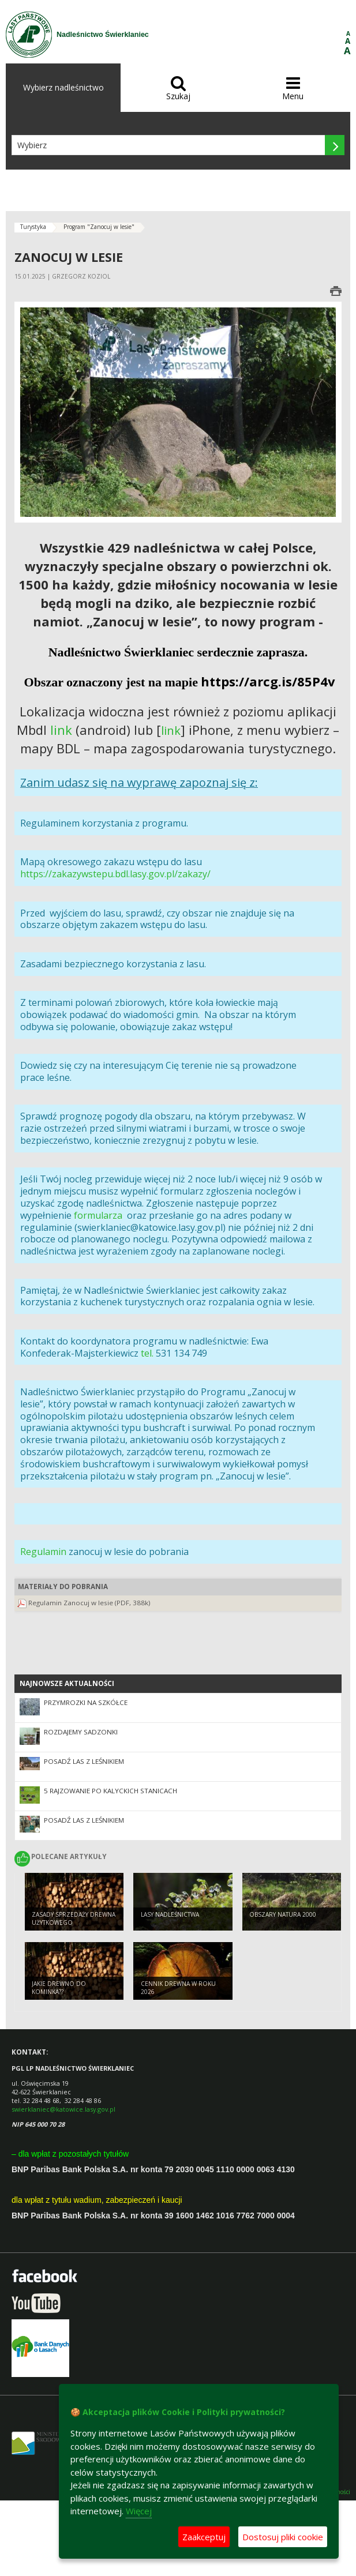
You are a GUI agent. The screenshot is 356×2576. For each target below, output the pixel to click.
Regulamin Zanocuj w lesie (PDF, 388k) (89, 1602)
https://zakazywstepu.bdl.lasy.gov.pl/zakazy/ (115, 874)
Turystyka (33, 227)
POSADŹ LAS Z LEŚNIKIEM (84, 1761)
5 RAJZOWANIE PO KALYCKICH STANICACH (110, 1790)
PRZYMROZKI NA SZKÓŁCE (86, 1702)
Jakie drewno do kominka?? (59, 1988)
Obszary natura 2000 (282, 1914)
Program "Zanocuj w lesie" (98, 227)
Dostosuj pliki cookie (282, 2537)
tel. (147, 1353)
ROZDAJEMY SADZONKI (81, 1732)
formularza (98, 1215)
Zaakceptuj (204, 2537)
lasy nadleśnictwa (170, 1914)
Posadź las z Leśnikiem (84, 1820)
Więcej (139, 2511)
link (61, 729)
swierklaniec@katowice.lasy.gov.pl (63, 2109)
